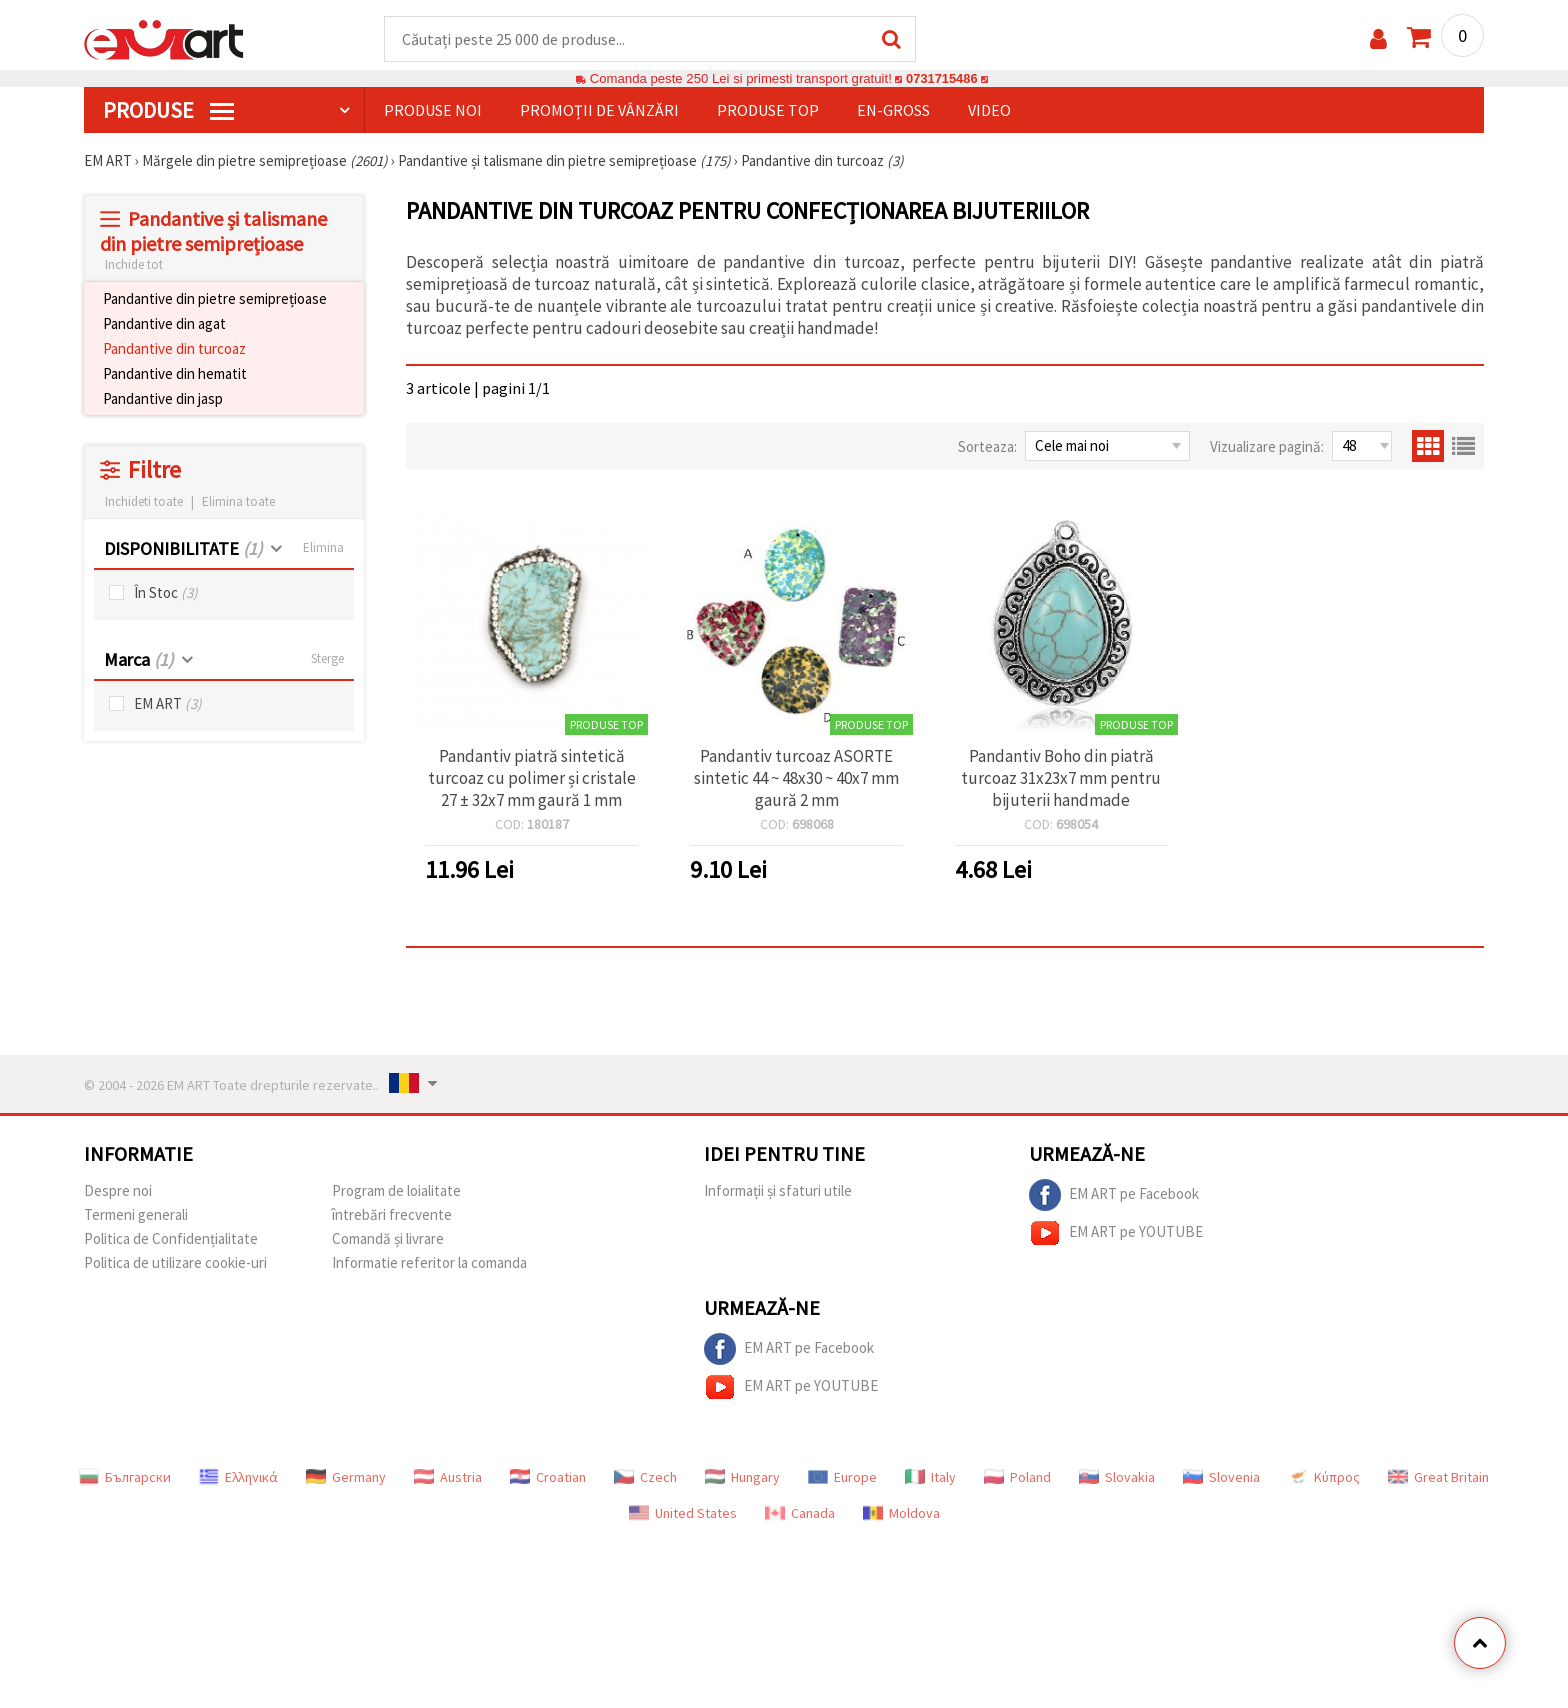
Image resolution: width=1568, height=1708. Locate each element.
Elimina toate (238, 502)
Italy (930, 1478)
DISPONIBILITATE (183, 549)
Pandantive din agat (164, 324)
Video (989, 111)
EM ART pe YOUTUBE (1116, 1234)
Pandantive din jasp (163, 399)
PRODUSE (168, 111)
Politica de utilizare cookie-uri (175, 1263)
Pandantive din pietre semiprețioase (215, 299)
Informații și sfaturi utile (778, 1191)
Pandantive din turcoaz (174, 349)
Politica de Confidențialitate (171, 1239)
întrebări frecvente (392, 1215)
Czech (645, 1478)
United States (683, 1514)
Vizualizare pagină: (1267, 447)
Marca (138, 660)
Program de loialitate (396, 1191)
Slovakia (1117, 1478)
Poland (1017, 1478)
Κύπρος (1324, 1478)
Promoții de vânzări (599, 111)
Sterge (327, 659)
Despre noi (118, 1191)
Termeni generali (136, 1215)
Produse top (768, 111)
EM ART (168, 704)
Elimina (323, 548)
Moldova (901, 1514)
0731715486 (941, 79)
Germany (346, 1478)
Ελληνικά (238, 1478)
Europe (842, 1478)
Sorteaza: (987, 447)
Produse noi (433, 111)
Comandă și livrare (388, 1239)
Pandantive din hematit (175, 374)
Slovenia (1221, 1478)
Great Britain (1438, 1478)
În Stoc (166, 593)
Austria (448, 1478)
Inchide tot (134, 265)
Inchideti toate (144, 502)
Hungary (742, 1478)
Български (125, 1478)
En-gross (893, 111)
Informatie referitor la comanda (429, 1263)
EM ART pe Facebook (1114, 1196)
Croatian (548, 1478)
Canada (800, 1514)
